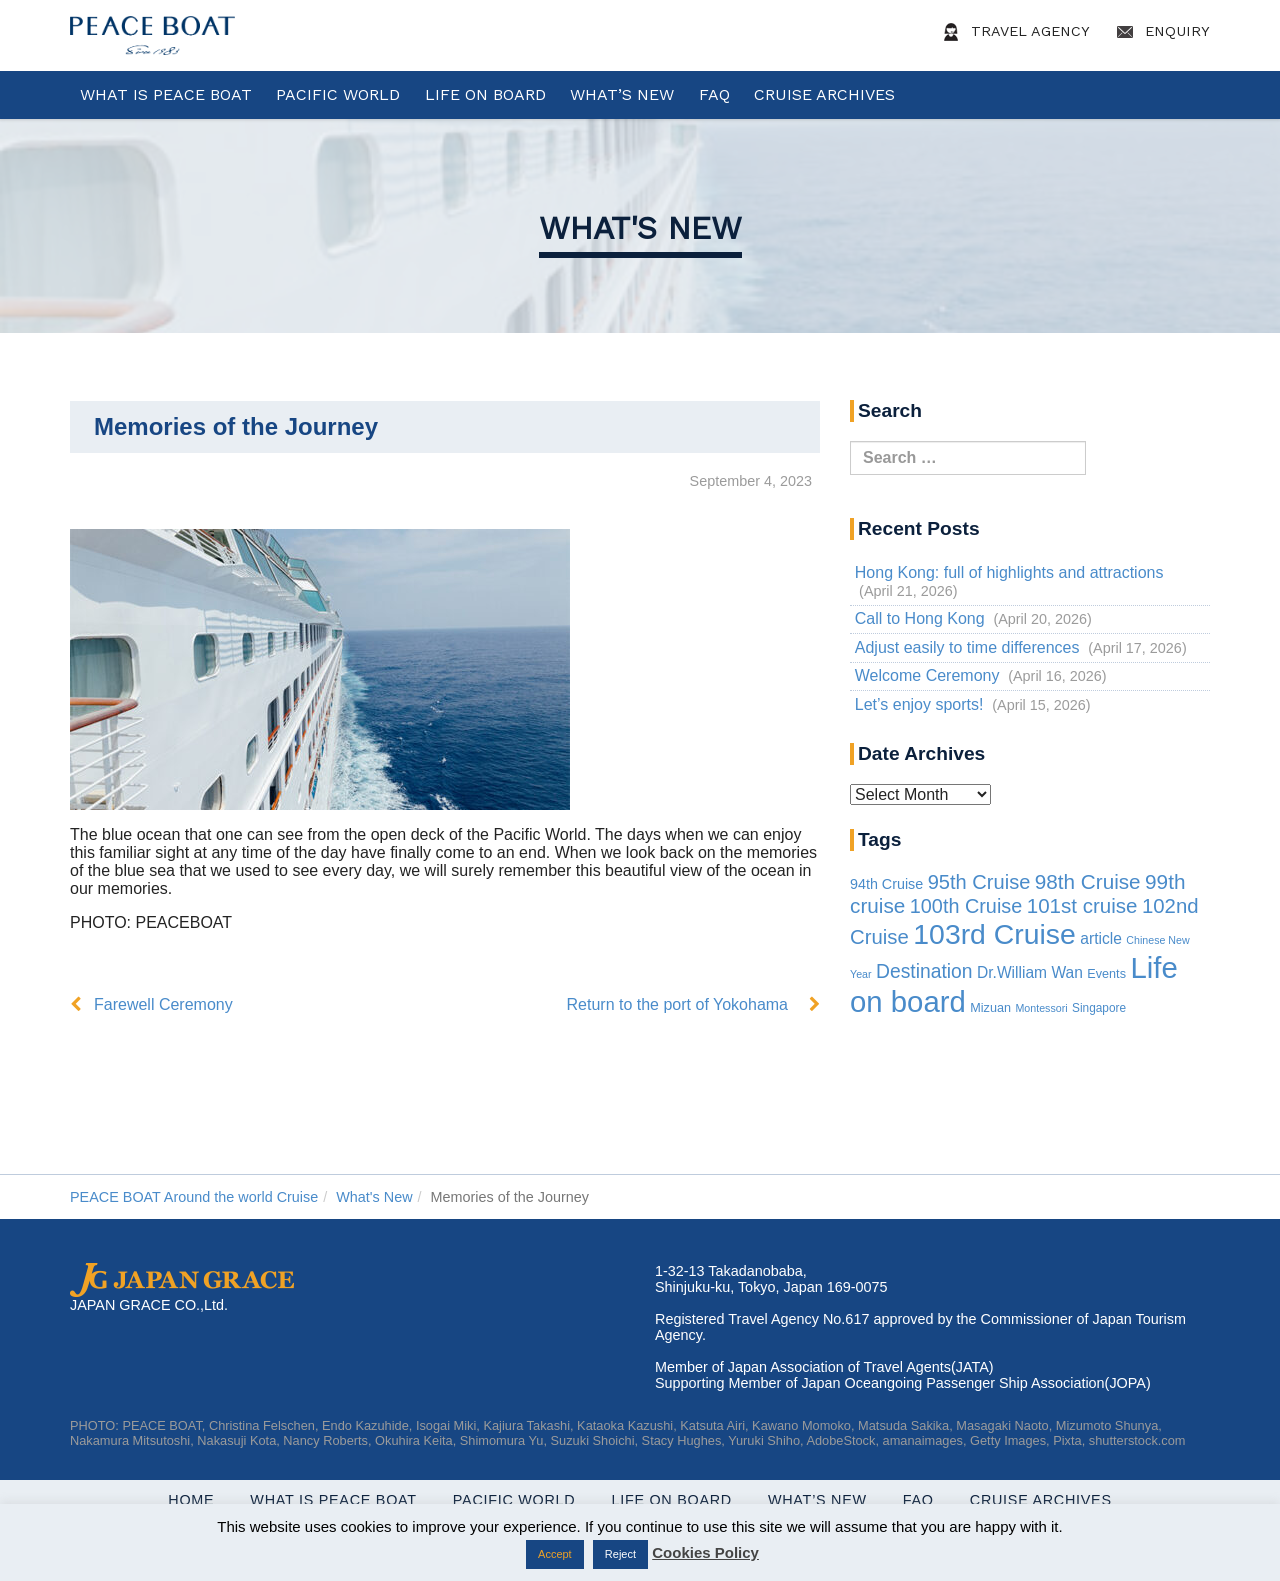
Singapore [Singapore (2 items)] (1099, 1008)
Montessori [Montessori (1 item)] (1041, 1008)
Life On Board (485, 94)
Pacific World (338, 94)
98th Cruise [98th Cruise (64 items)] (1088, 881)
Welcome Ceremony (927, 675)
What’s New (622, 94)
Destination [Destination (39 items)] (924, 971)
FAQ (714, 94)
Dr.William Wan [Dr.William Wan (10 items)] (1030, 972)
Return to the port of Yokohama (677, 1004)
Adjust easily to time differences (967, 647)
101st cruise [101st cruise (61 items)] (1082, 905)
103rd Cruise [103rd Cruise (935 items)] (994, 934)
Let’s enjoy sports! (919, 704)
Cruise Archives (824, 94)
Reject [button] (620, 1554)
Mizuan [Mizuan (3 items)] (990, 1008)
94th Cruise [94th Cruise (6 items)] (886, 884)
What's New (640, 228)
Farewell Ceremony (163, 1004)
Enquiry (1160, 32)
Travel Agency (1013, 32)
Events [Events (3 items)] (1106, 974)
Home (191, 1500)
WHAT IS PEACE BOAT (166, 94)
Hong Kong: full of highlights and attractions (1009, 572)
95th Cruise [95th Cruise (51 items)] (979, 882)
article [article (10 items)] (1101, 938)
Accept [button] (555, 1554)
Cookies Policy (705, 1552)
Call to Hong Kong (920, 618)
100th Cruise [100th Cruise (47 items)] (966, 906)
